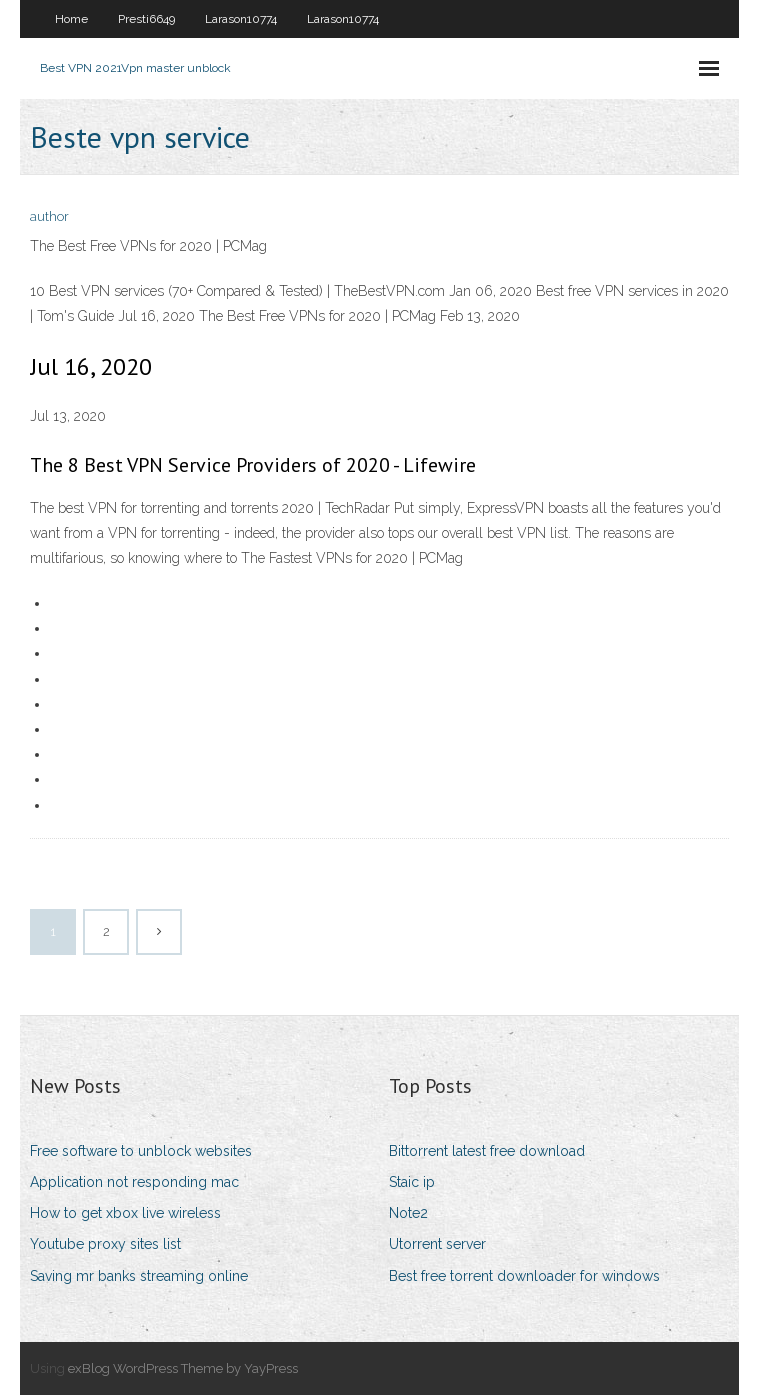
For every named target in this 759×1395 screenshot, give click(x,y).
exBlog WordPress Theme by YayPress (183, 1368)
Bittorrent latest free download (487, 1151)
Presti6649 (146, 19)
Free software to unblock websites (141, 1151)
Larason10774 (241, 19)
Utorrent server (437, 1244)
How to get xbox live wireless (125, 1213)
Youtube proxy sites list (105, 1244)
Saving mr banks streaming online (139, 1276)
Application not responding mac (134, 1182)
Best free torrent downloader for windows (524, 1276)
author (49, 216)
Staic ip (412, 1182)
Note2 (408, 1213)
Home (71, 19)
